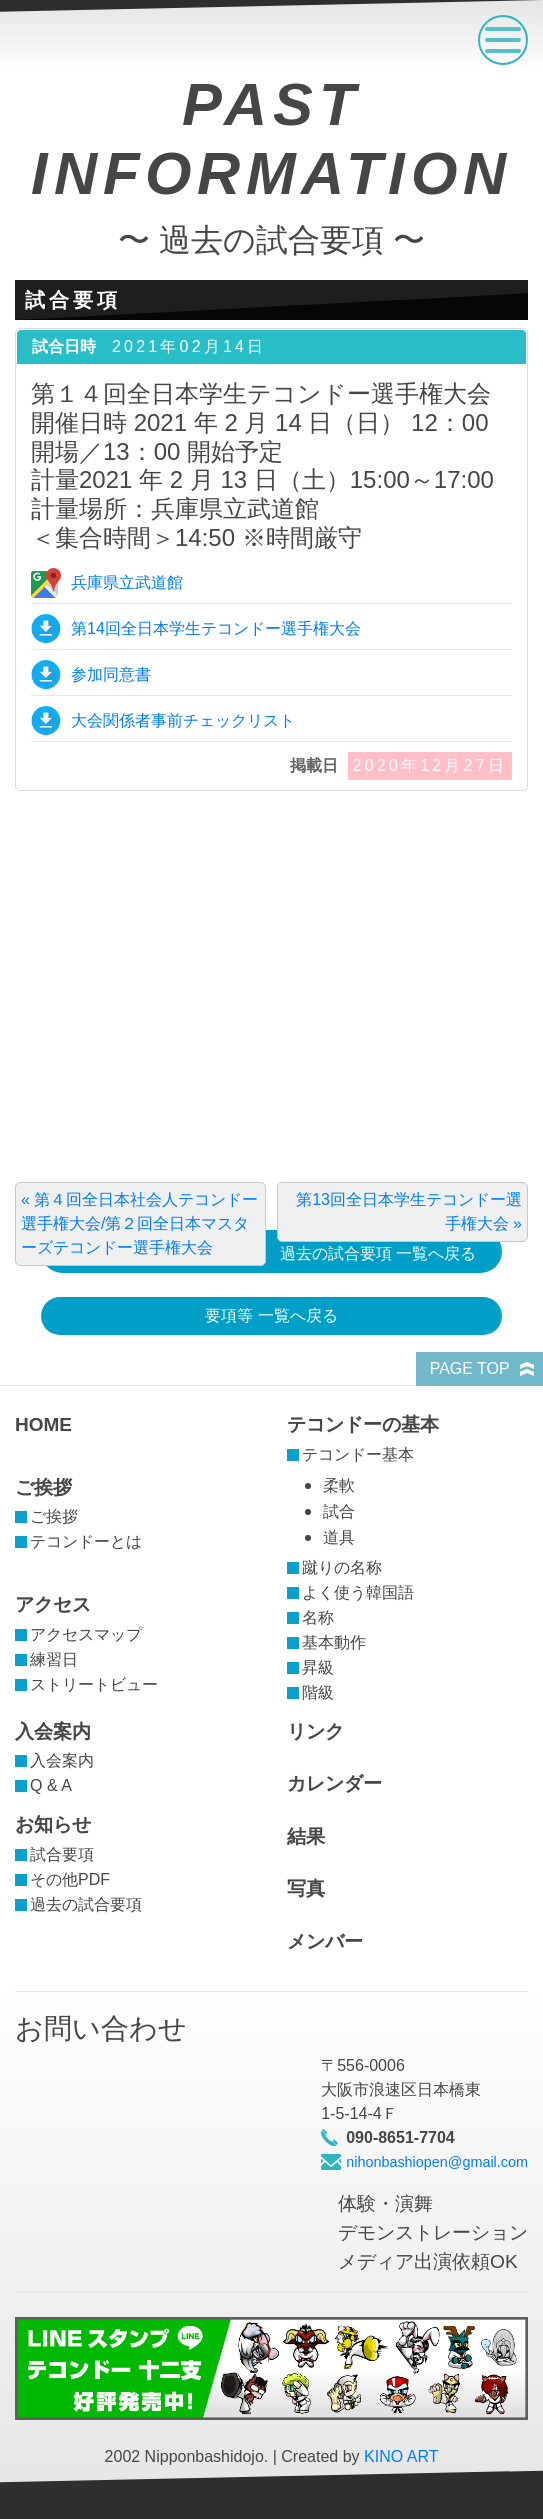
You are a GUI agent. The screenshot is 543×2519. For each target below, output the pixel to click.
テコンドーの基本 (363, 1424)
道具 (339, 1537)
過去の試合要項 (86, 1904)
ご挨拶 (43, 1487)
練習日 (54, 1659)
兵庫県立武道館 (127, 582)
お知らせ (53, 1824)
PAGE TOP (470, 1368)
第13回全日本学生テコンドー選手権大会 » (409, 1211)
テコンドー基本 (358, 1454)
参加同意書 (111, 674)
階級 (318, 1692)
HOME (43, 1424)
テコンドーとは (86, 1541)
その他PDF (70, 1879)
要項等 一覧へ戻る (271, 1315)
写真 (306, 1888)
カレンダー (334, 1783)
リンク (315, 1731)
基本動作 (334, 1642)
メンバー (325, 1941)
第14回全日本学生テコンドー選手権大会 (216, 628)
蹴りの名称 (342, 1567)
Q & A (51, 1785)
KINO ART (401, 2456)
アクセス (53, 1604)
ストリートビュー (94, 1684)
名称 (318, 1617)
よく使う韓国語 (358, 1592)
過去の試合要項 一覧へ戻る (378, 1253)
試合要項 (62, 1854)
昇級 (318, 1667)
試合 (339, 1511)
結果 (306, 1836)
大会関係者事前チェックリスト (183, 720)
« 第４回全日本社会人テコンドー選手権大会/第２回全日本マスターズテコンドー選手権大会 (139, 1223)
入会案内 (53, 1731)
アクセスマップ (86, 1634)
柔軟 (339, 1485)
